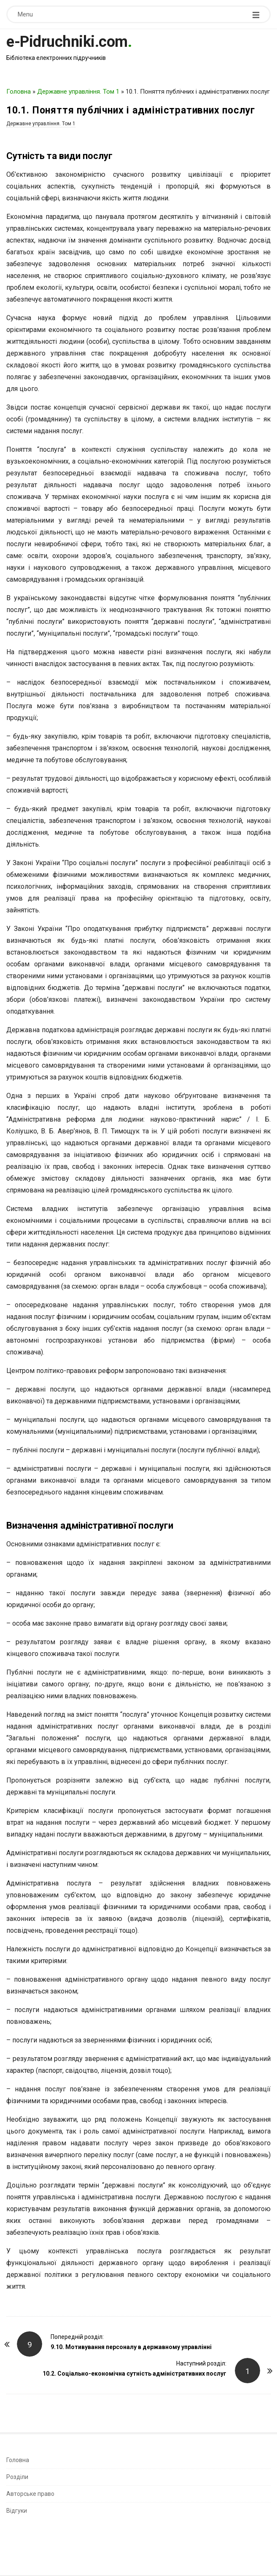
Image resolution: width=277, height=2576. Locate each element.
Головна (18, 91)
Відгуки (16, 2510)
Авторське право (30, 2493)
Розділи (17, 2476)
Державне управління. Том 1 (78, 91)
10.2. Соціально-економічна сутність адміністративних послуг (134, 2373)
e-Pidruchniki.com (67, 42)
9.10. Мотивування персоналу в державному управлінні (131, 2347)
